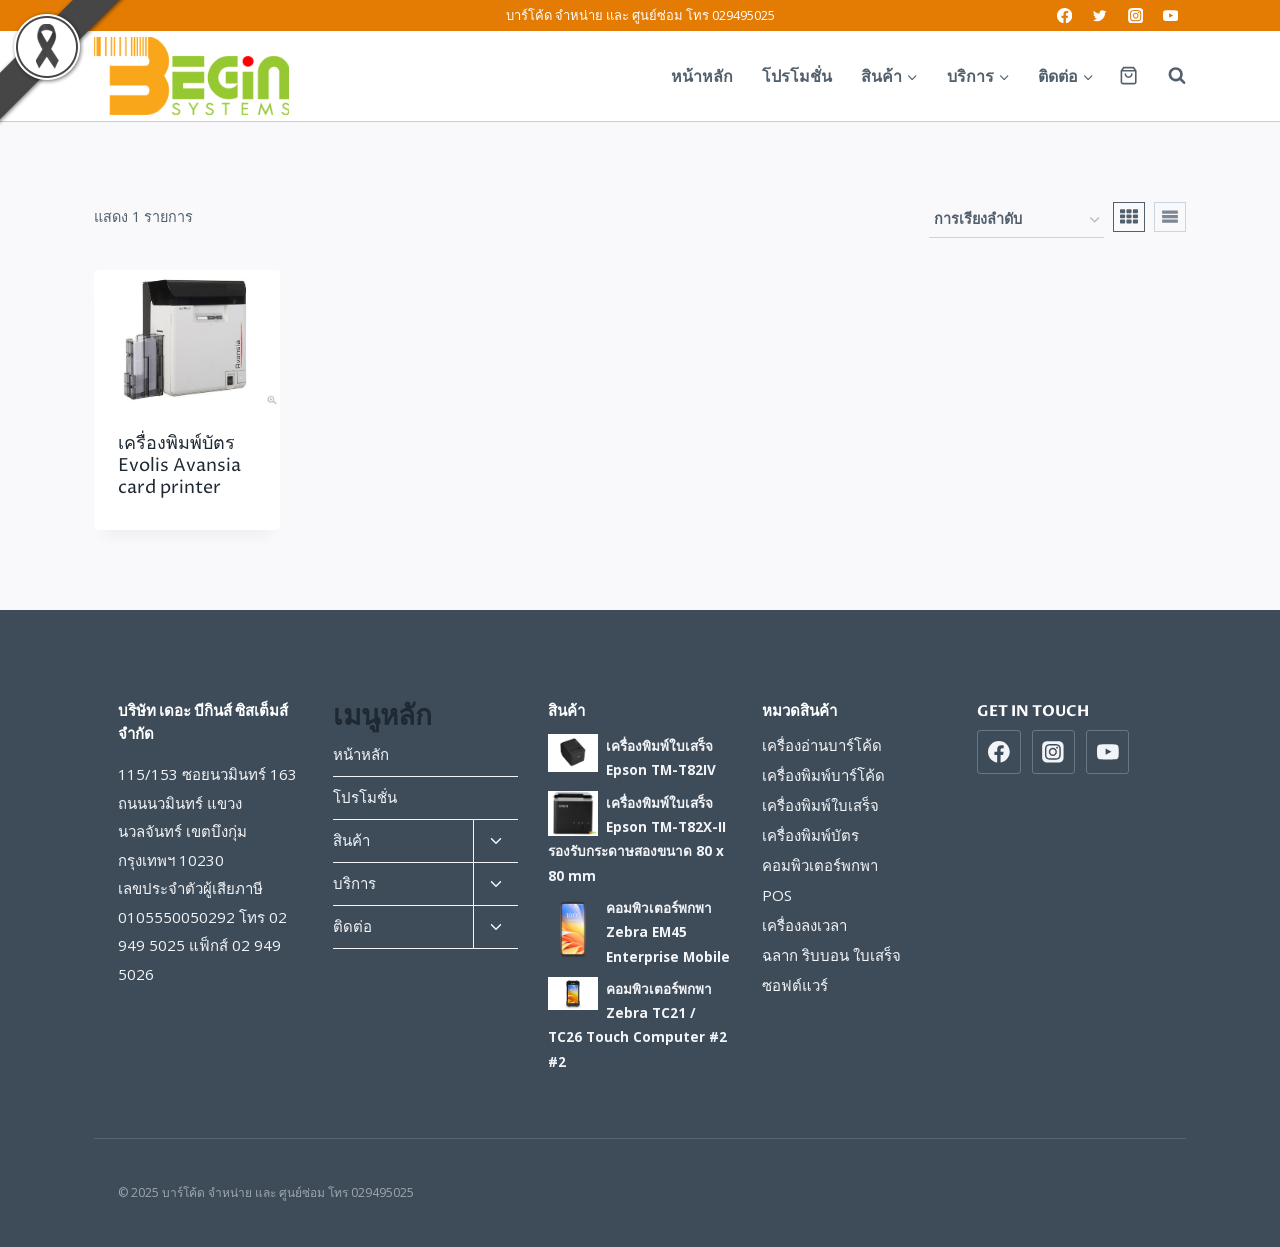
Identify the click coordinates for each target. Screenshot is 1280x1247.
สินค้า (351, 840)
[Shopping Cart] (1128, 75)
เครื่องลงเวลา (804, 925)
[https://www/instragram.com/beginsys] (1054, 752)
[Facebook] (1064, 15)
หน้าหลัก (702, 76)
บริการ (354, 883)
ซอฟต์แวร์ (795, 985)
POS (777, 895)
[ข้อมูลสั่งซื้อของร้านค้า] (1016, 220)
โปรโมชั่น (797, 76)
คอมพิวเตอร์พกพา (820, 865)
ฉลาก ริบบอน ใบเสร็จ (831, 955)
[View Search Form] (1167, 76)
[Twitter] (1100, 15)
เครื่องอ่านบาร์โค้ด (822, 745)
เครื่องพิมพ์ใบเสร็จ (820, 805)
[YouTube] (1170, 15)
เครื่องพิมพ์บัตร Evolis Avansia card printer (179, 465)
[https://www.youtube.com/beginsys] (1108, 752)
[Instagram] (1135, 15)
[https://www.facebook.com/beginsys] (999, 752)
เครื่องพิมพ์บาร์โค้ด (823, 775)
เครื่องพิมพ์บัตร (810, 835)
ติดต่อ (352, 926)
